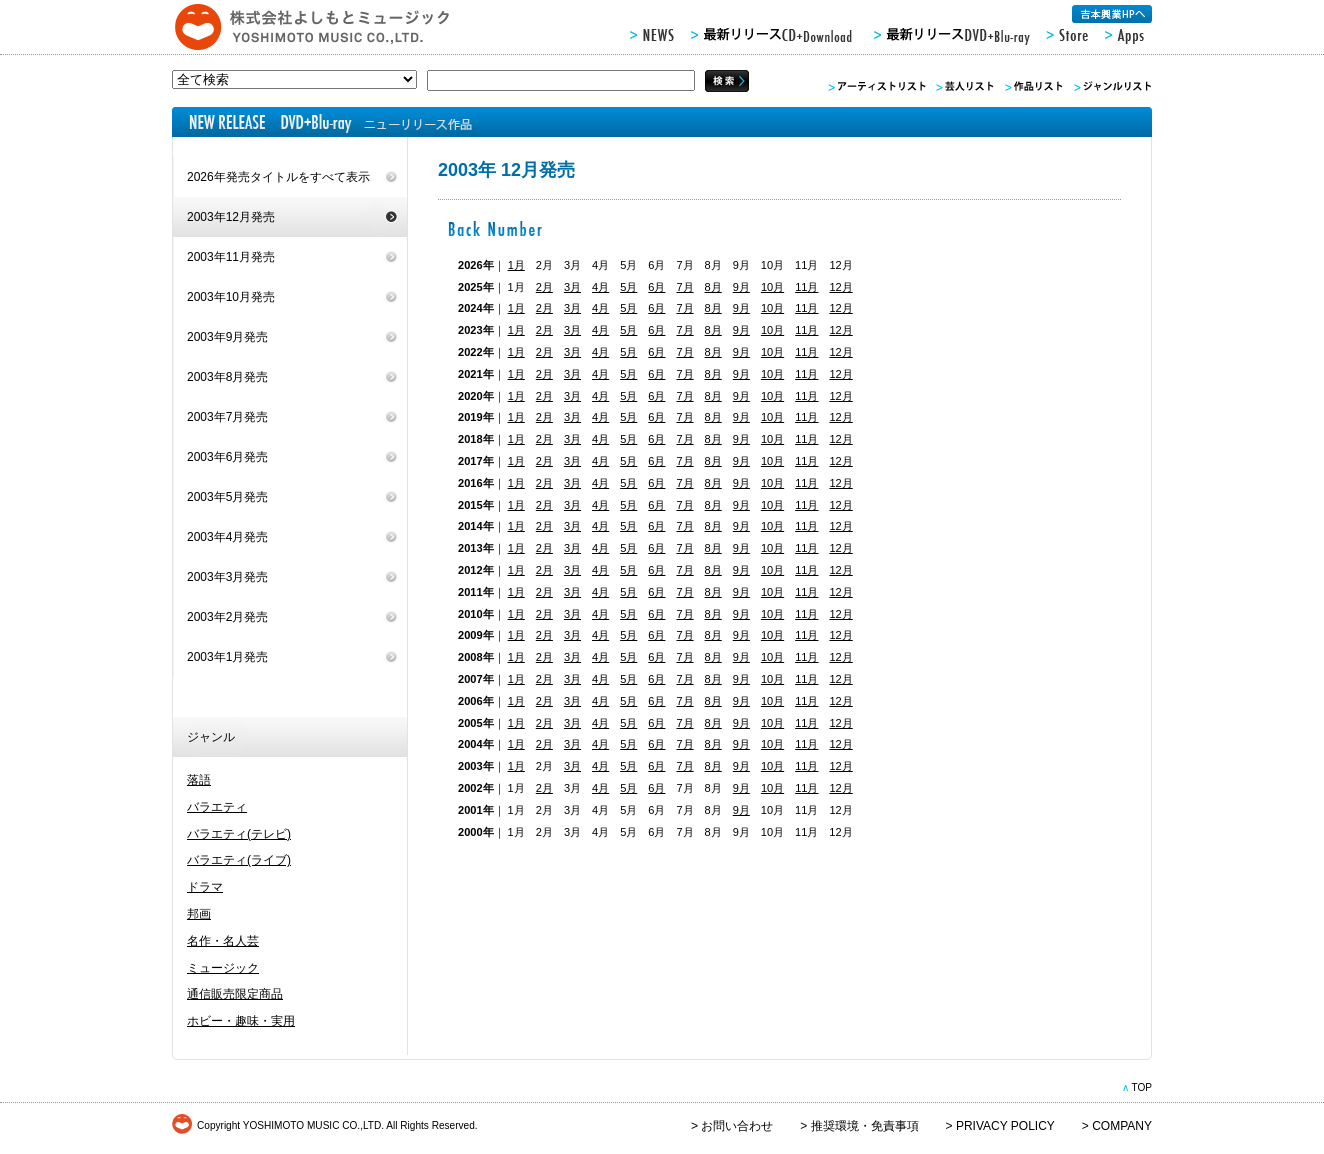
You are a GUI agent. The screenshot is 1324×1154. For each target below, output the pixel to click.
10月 (772, 287)
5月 (628, 287)
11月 (806, 287)
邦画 (199, 914)
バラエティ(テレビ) (239, 834)
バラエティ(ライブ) (239, 860)
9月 (741, 287)
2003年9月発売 (227, 337)
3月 (572, 287)
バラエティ (217, 807)
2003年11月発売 (231, 257)
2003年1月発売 (227, 657)
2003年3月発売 (227, 577)
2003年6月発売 (227, 457)
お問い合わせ (737, 1126)
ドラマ (205, 887)
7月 (684, 287)
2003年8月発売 (227, 377)
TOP (1141, 1087)
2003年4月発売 (227, 537)
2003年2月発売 (227, 617)
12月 (840, 287)
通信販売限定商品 (235, 994)
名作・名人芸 (223, 941)
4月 (600, 287)
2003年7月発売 (227, 417)
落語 (199, 780)
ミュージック (223, 968)
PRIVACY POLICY (1005, 1126)
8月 (713, 287)
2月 (544, 287)
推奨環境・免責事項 (865, 1126)
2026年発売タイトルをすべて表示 (278, 177)
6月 (656, 287)
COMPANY (1122, 1126)
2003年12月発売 (231, 217)
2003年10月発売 (231, 297)
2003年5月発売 (227, 497)
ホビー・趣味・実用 (241, 1021)
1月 (516, 265)
